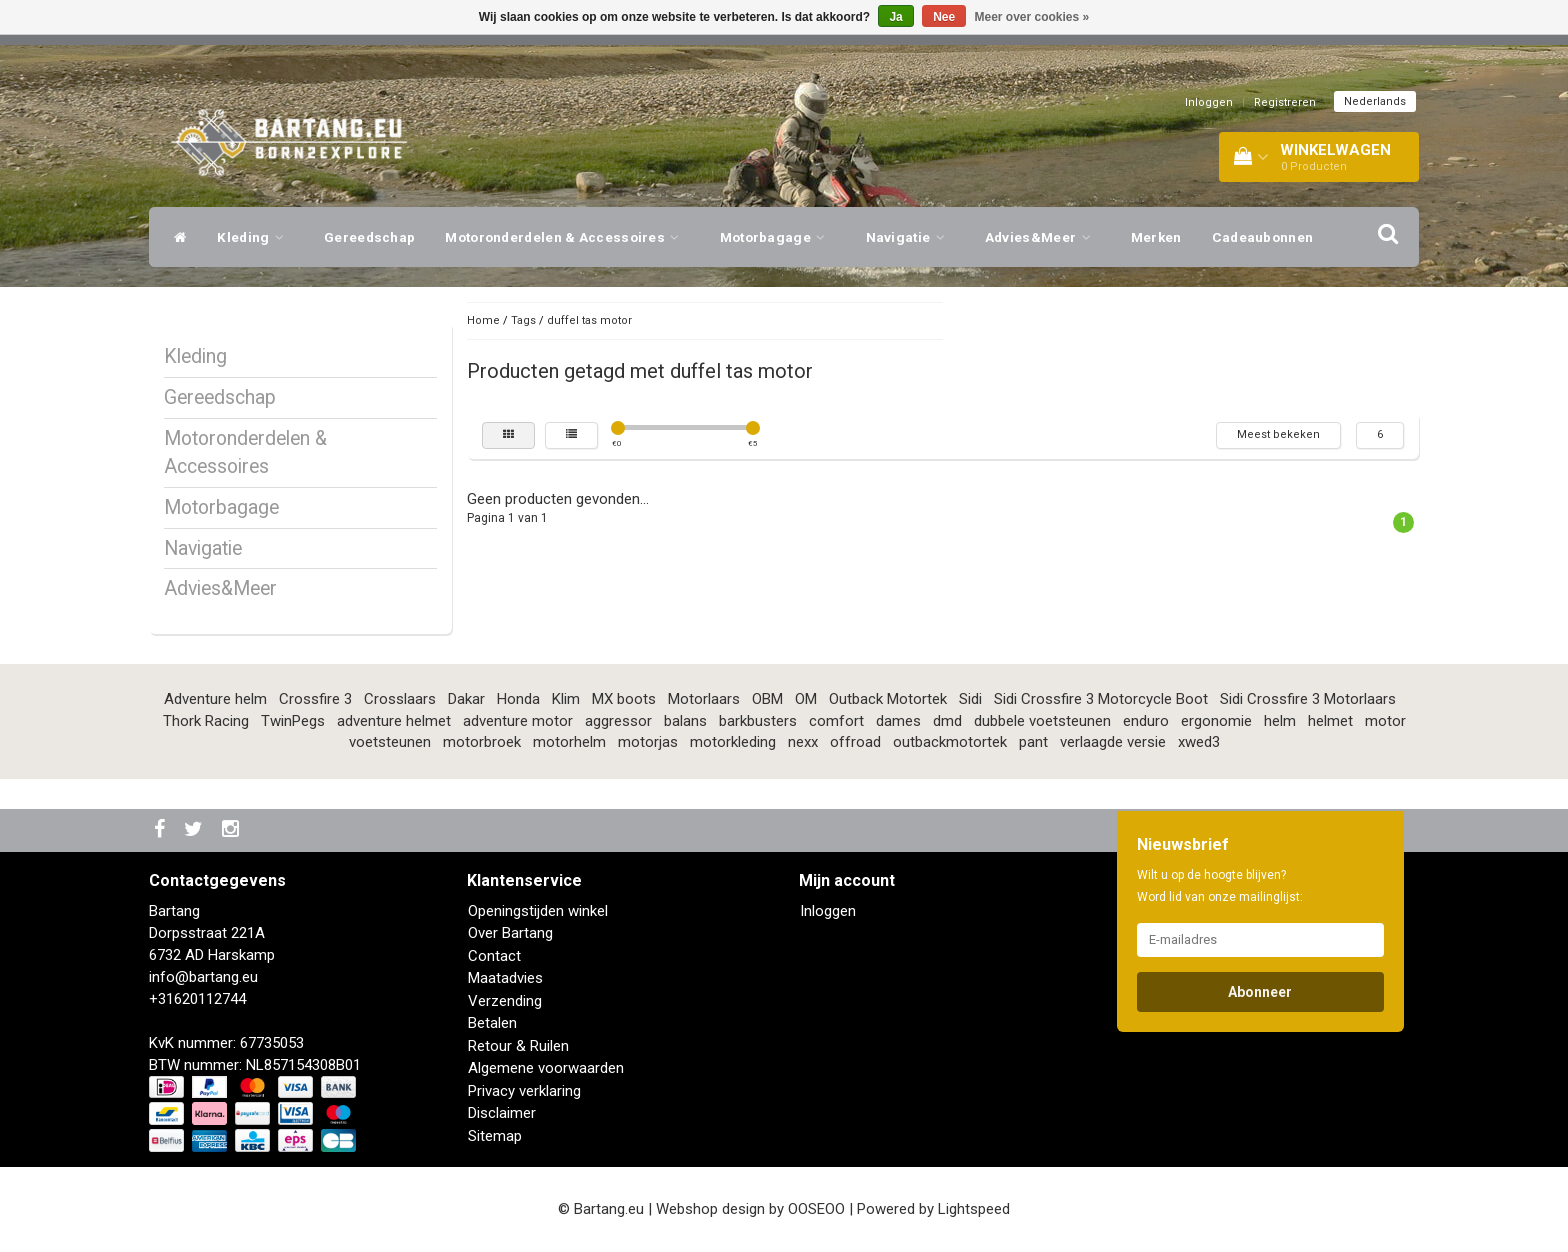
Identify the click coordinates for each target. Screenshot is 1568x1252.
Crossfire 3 (315, 699)
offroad (855, 742)
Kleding (255, 237)
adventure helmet (394, 721)
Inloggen (1209, 102)
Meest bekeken (1278, 434)
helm (1280, 721)
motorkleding (733, 742)
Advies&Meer (1043, 237)
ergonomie (1216, 721)
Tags (523, 320)
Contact (494, 956)
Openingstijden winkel (538, 911)
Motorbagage (778, 237)
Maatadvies (505, 978)
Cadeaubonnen (1263, 237)
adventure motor (518, 721)
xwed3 (1199, 742)
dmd (947, 721)
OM (806, 699)
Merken (1156, 237)
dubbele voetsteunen (1042, 721)
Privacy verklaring (524, 1091)
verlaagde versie (1113, 742)
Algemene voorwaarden (546, 1068)
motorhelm (569, 742)
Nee (944, 17)
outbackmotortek (950, 742)
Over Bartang (510, 933)
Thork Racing (206, 721)
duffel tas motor (589, 320)
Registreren (1285, 102)
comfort (836, 721)
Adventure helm (215, 699)
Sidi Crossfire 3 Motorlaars (1308, 699)
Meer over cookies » (1032, 17)
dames (898, 721)
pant (1033, 742)
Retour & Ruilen (518, 1046)
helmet (1330, 721)
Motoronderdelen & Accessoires (567, 237)
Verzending (505, 1001)
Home (483, 320)
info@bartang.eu (203, 977)
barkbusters (758, 721)
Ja (895, 17)
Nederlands (1375, 101)
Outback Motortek (888, 699)
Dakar (466, 699)
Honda (518, 699)
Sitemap (495, 1136)
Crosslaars (400, 699)
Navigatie (910, 237)
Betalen (492, 1023)
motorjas (648, 742)
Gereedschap (369, 237)
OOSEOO (816, 1209)
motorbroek (482, 742)
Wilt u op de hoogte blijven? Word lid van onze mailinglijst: (1220, 886)
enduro (1146, 721)
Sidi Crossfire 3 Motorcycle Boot (1101, 699)
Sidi (970, 699)
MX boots (624, 699)
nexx (803, 742)
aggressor (618, 721)
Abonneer (1260, 992)
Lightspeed (974, 1209)
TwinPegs (293, 721)
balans (685, 721)
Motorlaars (704, 699)
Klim (566, 699)
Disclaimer (502, 1113)
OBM (767, 699)
